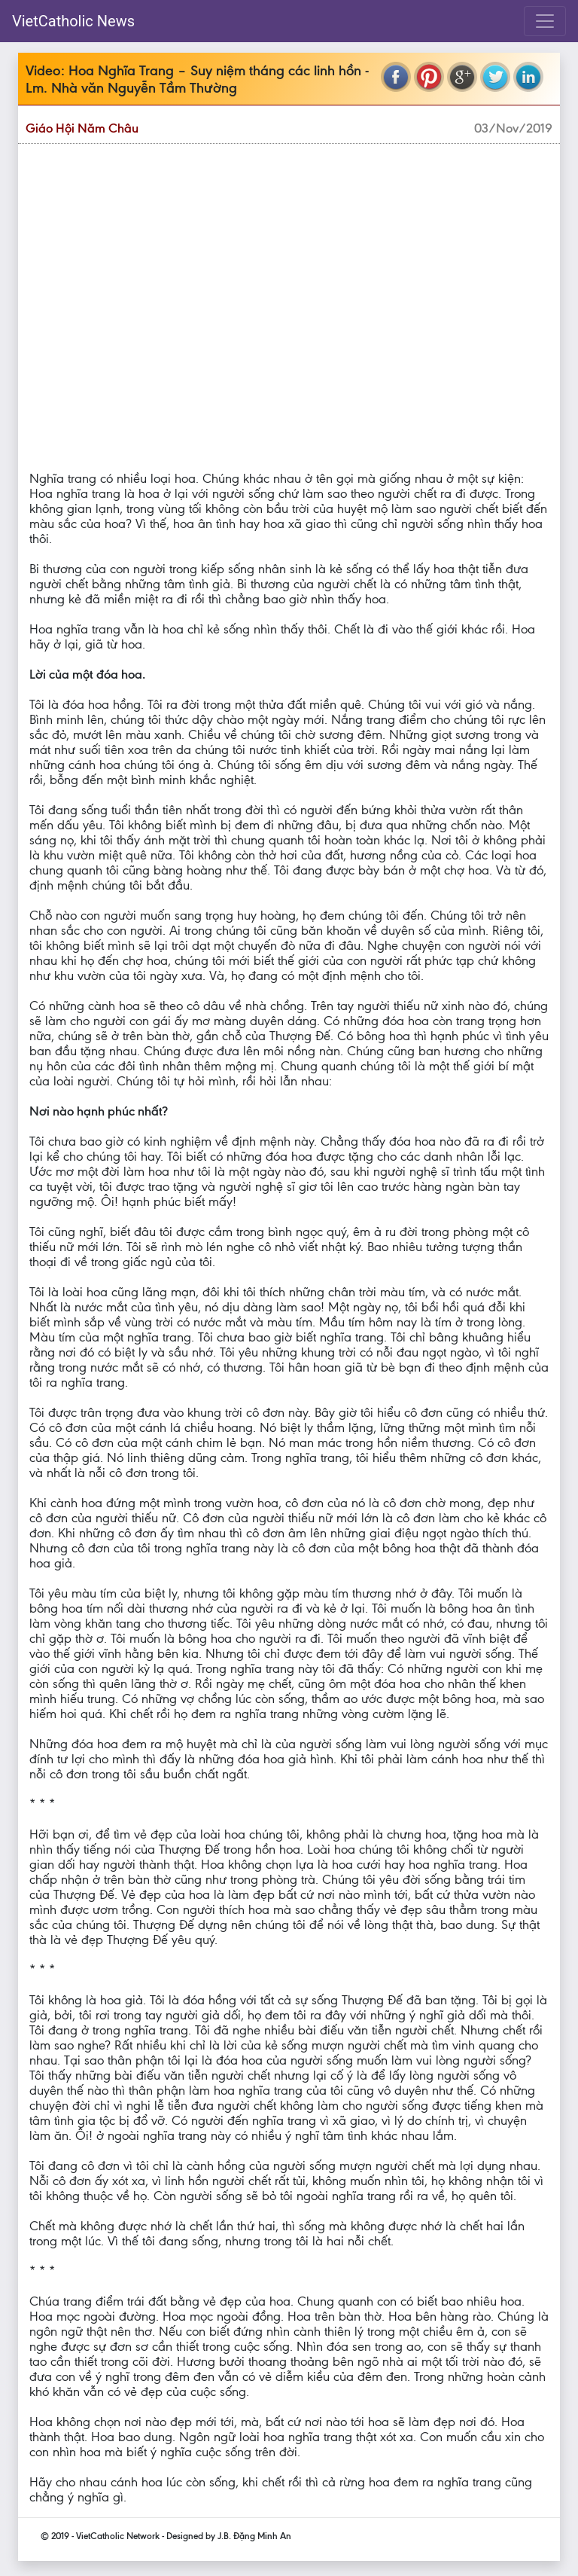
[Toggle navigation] (545, 21)
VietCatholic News (73, 21)
